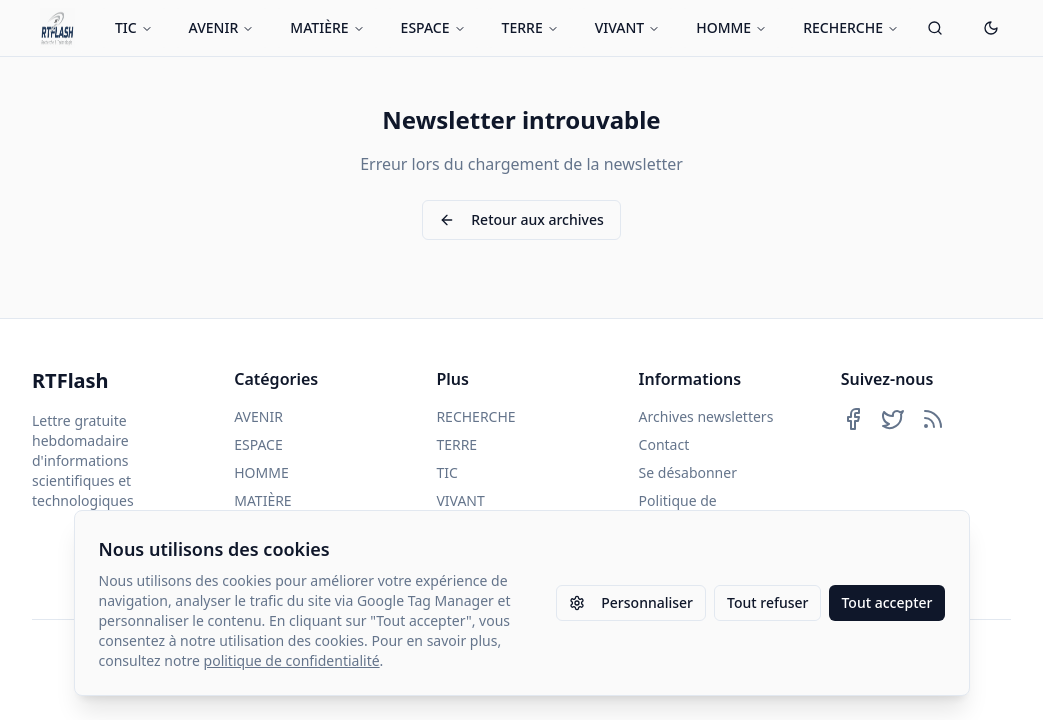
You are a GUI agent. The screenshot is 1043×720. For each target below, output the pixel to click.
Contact (664, 444)
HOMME (731, 27)
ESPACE (433, 27)
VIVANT (628, 27)
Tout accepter (886, 602)
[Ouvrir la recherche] (935, 28)
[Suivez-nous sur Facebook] (853, 419)
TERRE (530, 27)
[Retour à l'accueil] (57, 28)
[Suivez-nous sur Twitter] (893, 419)
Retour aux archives (521, 219)
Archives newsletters (706, 416)
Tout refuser (767, 602)
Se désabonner (688, 472)
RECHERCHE (851, 27)
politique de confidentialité (292, 660)
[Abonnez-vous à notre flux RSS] (933, 419)
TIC (134, 27)
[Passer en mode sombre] (991, 28)
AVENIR (222, 27)
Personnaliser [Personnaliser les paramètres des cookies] (631, 602)
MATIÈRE (327, 27)
